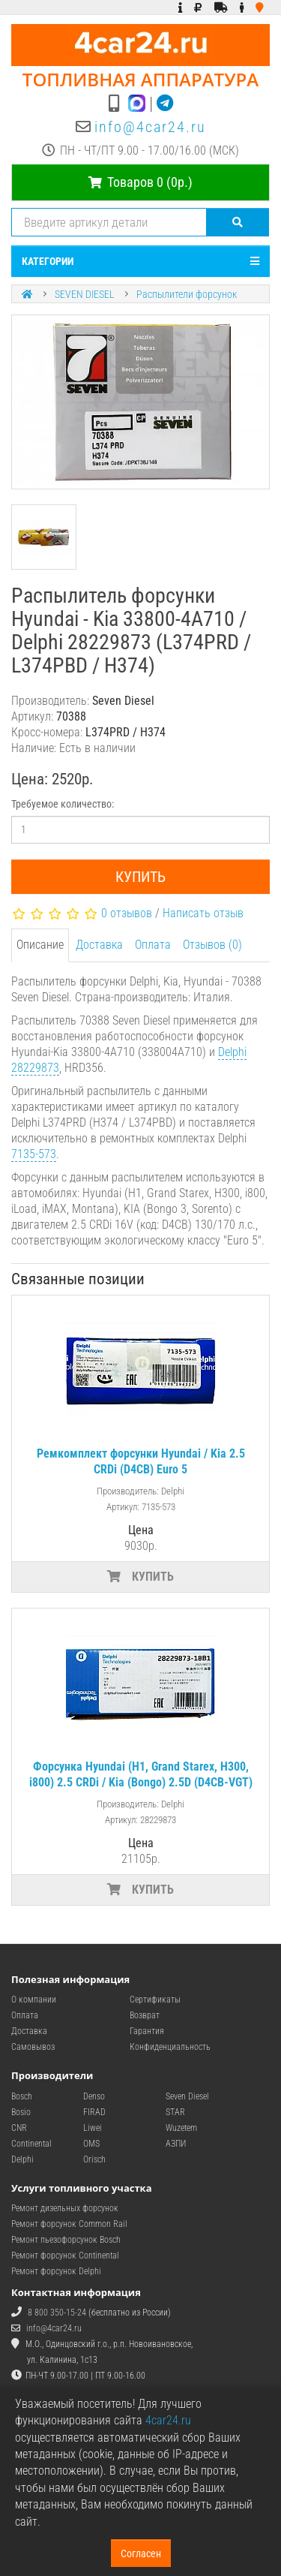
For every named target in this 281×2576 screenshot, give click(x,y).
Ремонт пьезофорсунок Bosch (66, 2239)
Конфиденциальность (170, 2047)
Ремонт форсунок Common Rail (69, 2224)
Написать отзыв (203, 913)
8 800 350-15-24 (57, 2312)
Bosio (21, 2112)
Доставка (99, 944)
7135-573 (33, 1154)
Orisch (94, 2159)
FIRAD (94, 2112)
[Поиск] (238, 222)
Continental (31, 2143)
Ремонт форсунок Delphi (56, 2271)
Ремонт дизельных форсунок (64, 2208)
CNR (19, 2128)
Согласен (141, 2553)
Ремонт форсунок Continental (65, 2255)
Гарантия (147, 2031)
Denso (94, 2096)
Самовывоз (33, 2047)
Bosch (21, 2096)
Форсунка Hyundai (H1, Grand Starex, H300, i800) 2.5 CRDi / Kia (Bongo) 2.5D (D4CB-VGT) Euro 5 (141, 1782)
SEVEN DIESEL (85, 294)
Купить (140, 877)
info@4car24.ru (150, 127)
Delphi (22, 2159)
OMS (91, 2143)
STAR (175, 2112)
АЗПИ (176, 2143)
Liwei (92, 2128)
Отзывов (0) (212, 944)
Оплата (153, 944)
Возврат (145, 2015)
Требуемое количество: (62, 804)
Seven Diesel (187, 2096)
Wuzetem (181, 2128)
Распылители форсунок (186, 294)
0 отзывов (126, 913)
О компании (33, 1999)
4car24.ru (168, 2420)
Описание (40, 944)
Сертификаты (155, 1999)
